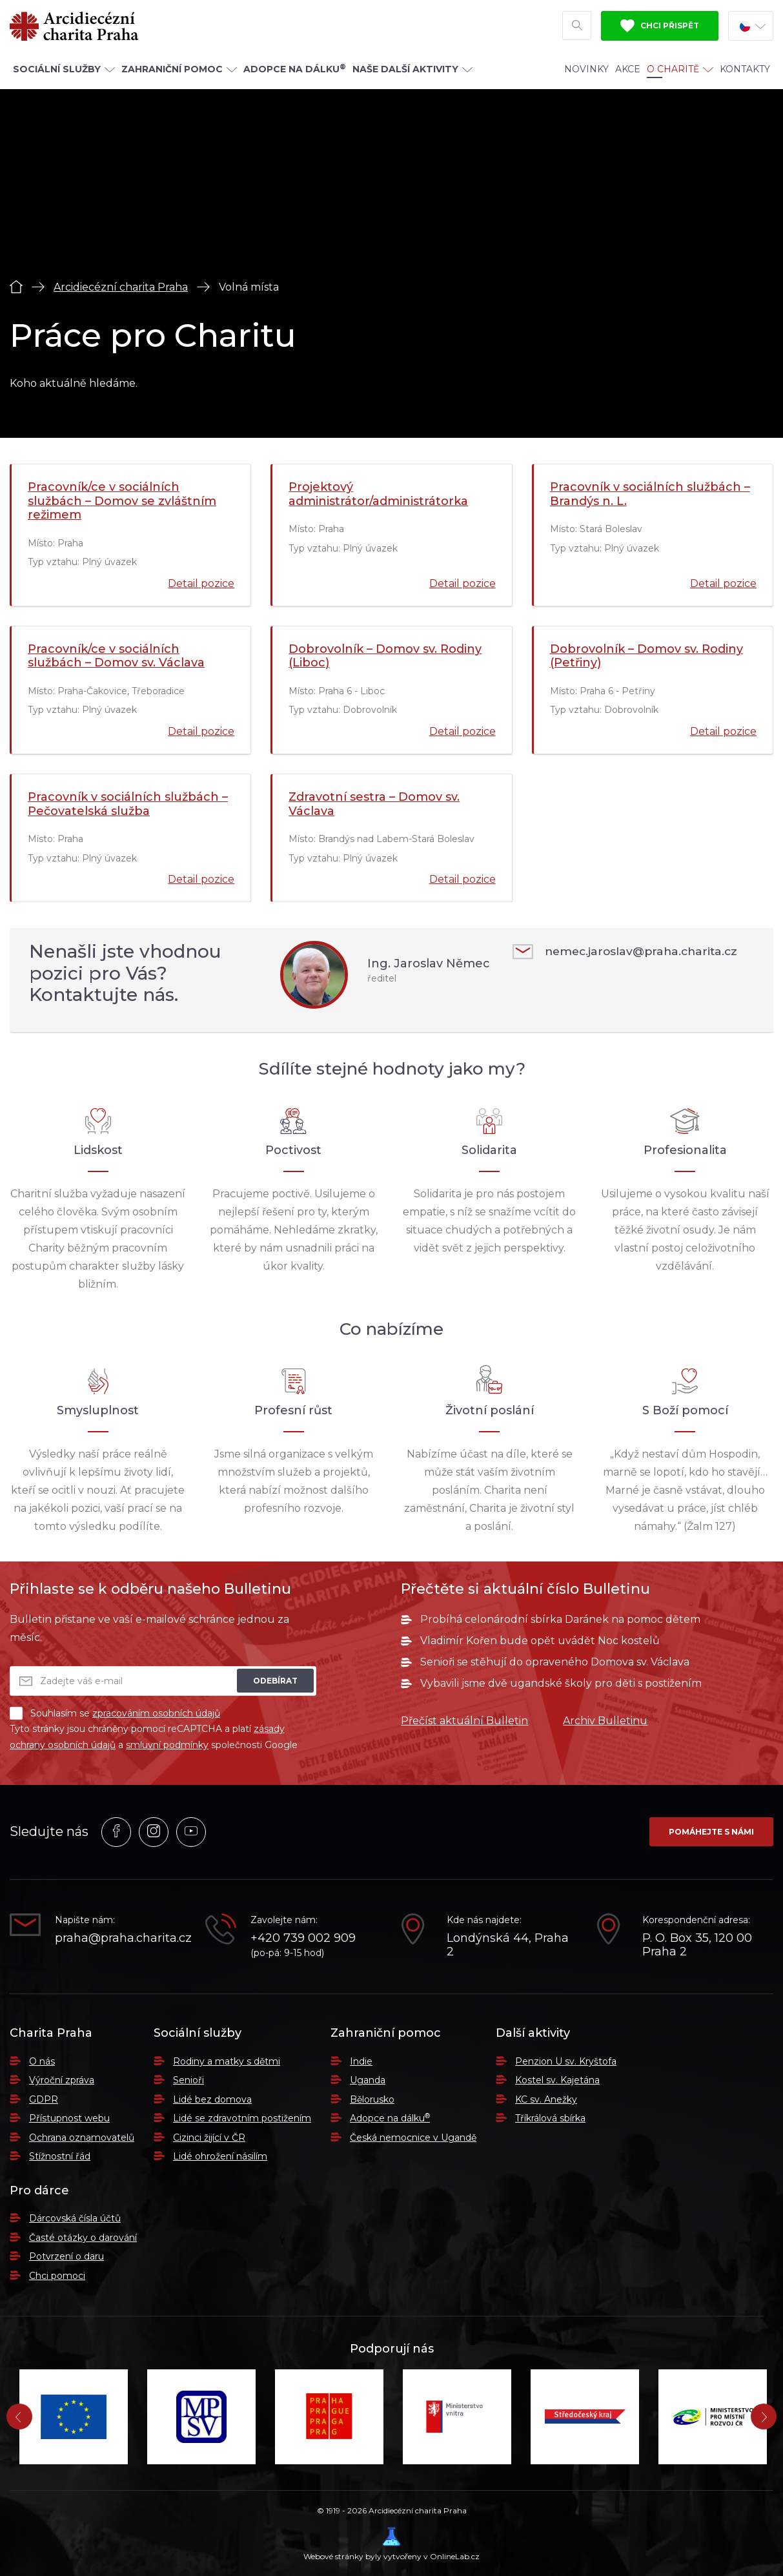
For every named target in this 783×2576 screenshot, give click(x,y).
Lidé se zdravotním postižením (242, 2118)
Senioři (188, 2080)
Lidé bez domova (212, 2099)
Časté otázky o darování (83, 2237)
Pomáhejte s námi (711, 1832)
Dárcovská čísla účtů (75, 2218)
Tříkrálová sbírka (550, 2118)
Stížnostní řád (59, 2156)
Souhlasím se (115, 1713)
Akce (627, 72)
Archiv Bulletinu (605, 1721)
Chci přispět (659, 27)
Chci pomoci (57, 2276)
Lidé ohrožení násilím (220, 2156)
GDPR (43, 2099)
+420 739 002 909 (303, 1938)
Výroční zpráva (61, 2080)
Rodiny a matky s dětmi (226, 2061)
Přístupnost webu (69, 2118)
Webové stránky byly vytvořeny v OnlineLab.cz (391, 2544)
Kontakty (745, 72)
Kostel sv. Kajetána (557, 2080)
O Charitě (680, 72)
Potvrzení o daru (66, 2256)
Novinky (586, 72)
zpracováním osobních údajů (156, 1713)
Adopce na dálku (390, 2118)
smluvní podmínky (167, 1745)
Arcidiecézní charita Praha (121, 287)
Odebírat (275, 1680)
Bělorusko (372, 2099)
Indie (361, 2061)
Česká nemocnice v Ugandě (413, 2137)
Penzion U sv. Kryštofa (565, 2061)
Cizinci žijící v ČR (209, 2137)
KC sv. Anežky (546, 2099)
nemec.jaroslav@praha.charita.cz (629, 951)
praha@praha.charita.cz (120, 1938)
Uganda (367, 2080)
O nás (42, 2061)
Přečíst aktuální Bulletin (464, 1721)
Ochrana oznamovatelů (81, 2137)
